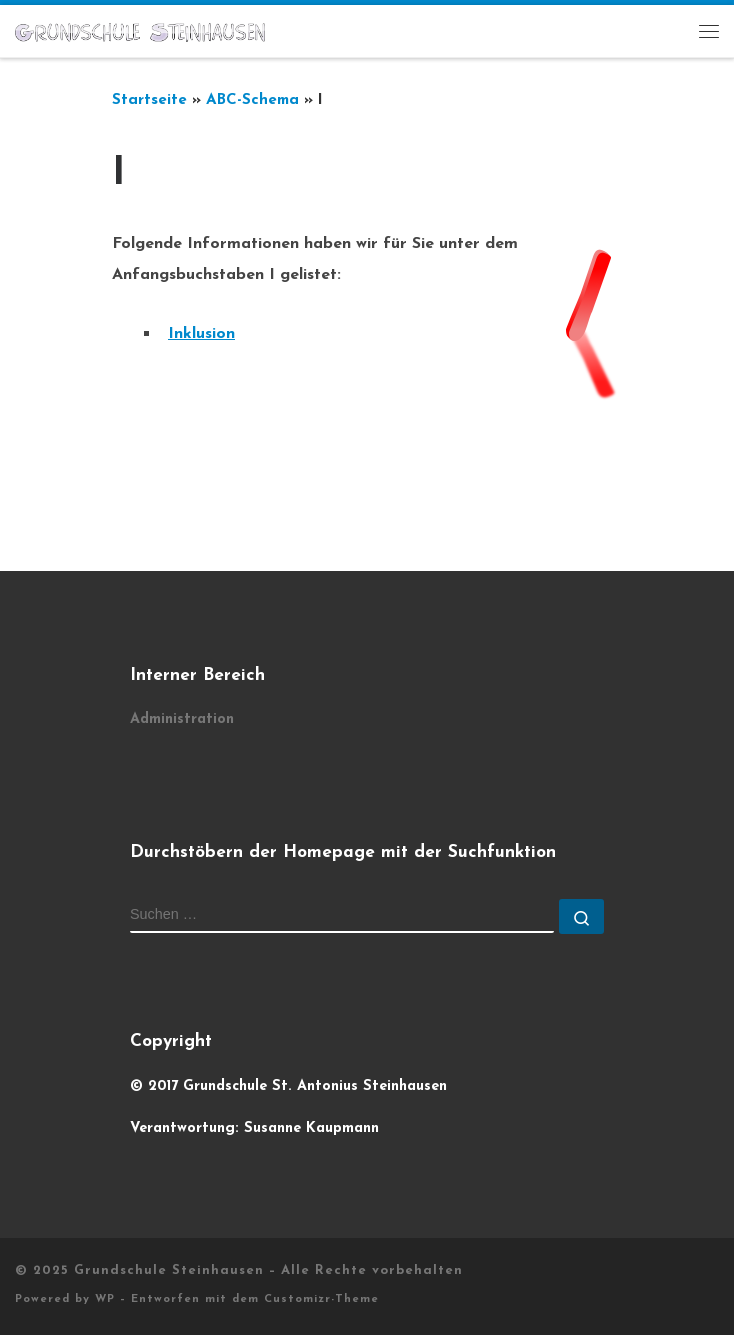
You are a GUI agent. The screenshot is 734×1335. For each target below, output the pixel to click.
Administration (182, 719)
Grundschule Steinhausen (169, 1270)
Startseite (149, 100)
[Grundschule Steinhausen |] (140, 31)
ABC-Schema (252, 100)
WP (105, 1299)
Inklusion (201, 334)
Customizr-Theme (321, 1299)
